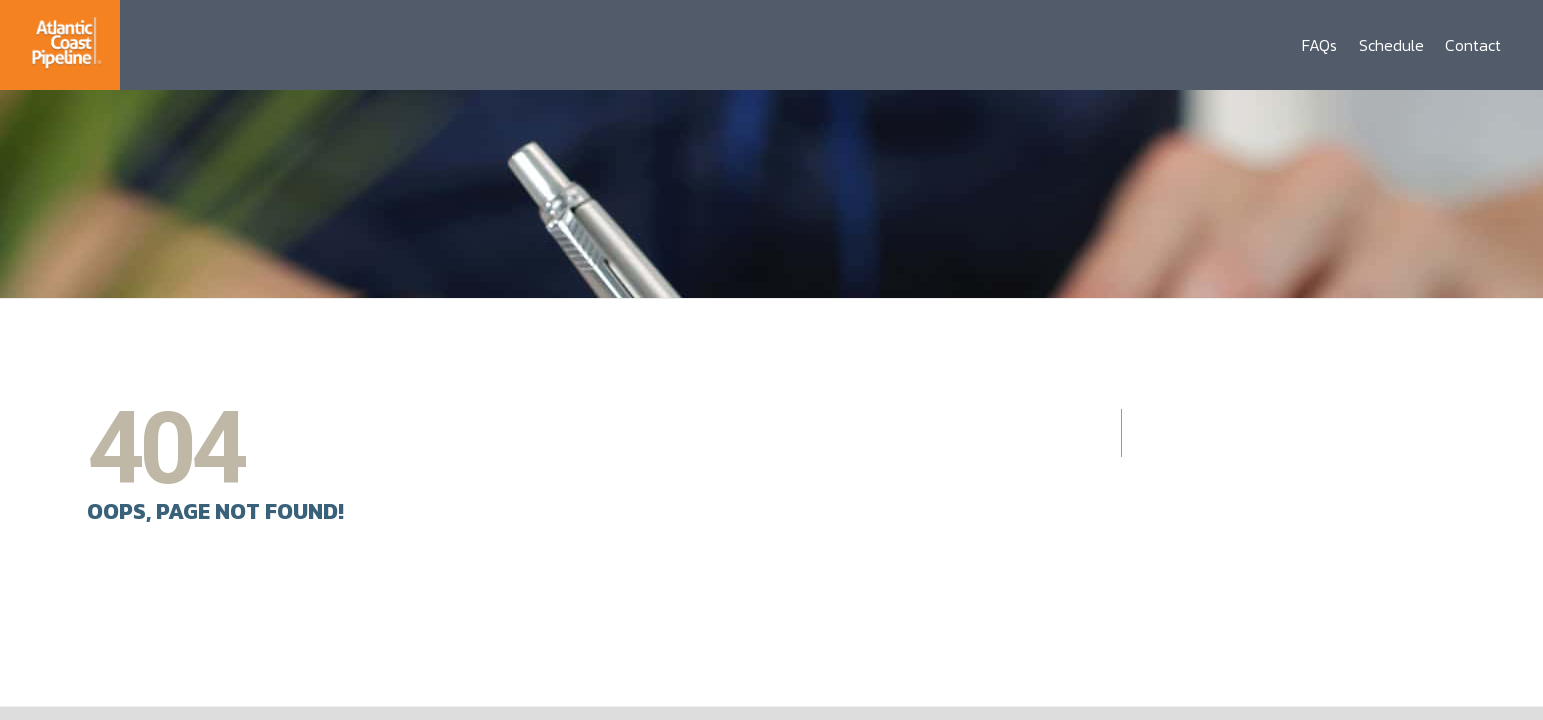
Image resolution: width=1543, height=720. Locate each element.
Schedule (1391, 45)
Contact (1473, 45)
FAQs (1319, 45)
